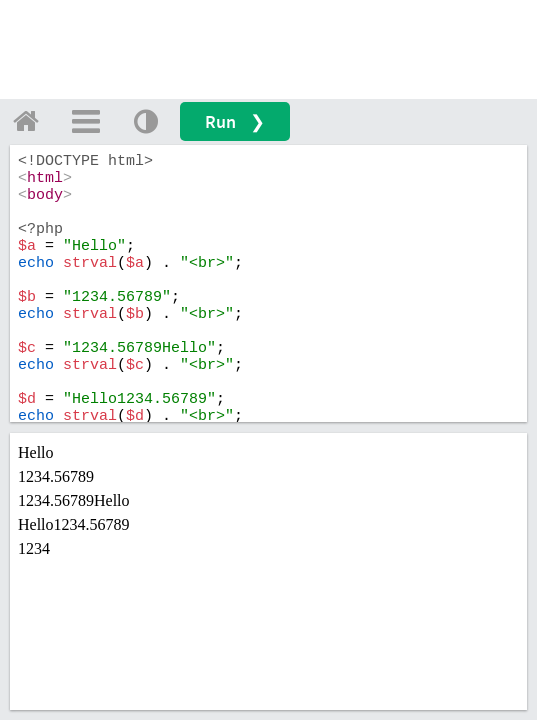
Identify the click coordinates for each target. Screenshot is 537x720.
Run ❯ (235, 121)
